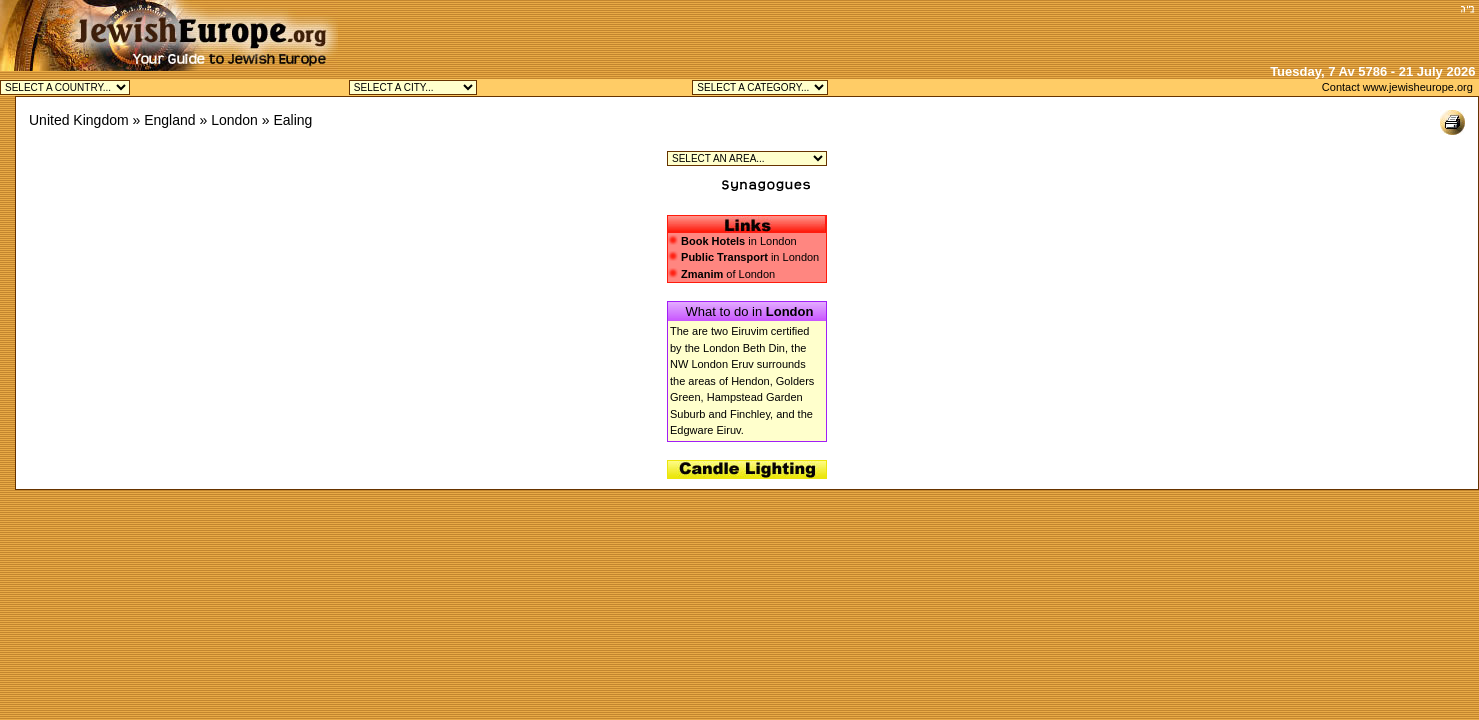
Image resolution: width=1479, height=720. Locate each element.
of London (721, 274)
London (234, 120)
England (169, 120)
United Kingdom (79, 120)
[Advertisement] (1220, 30)
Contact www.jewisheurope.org (1397, 87)
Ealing (292, 120)
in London (739, 241)
